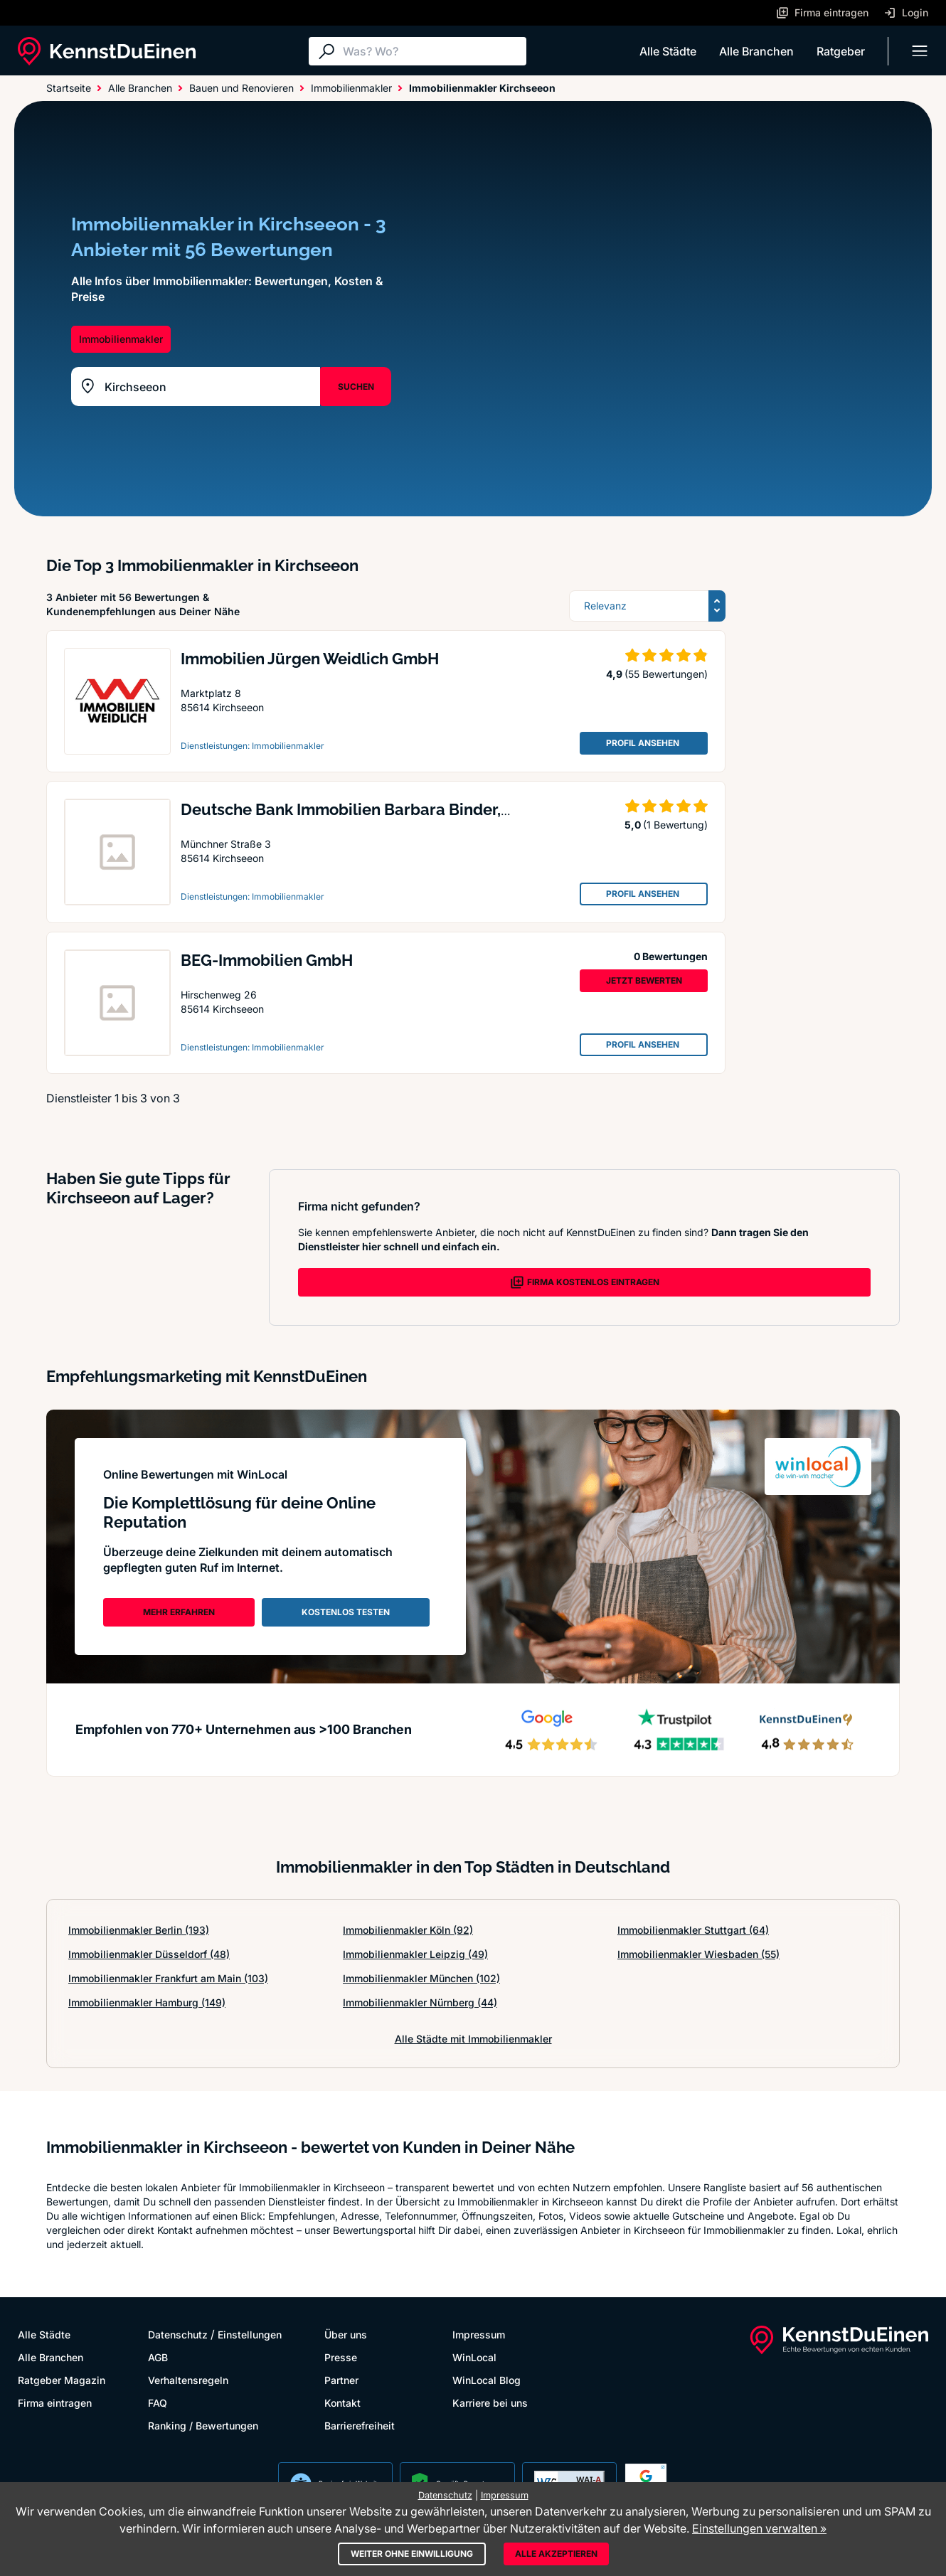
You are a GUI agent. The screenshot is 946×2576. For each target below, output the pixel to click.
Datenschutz (178, 2334)
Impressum (478, 2334)
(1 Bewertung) (675, 825)
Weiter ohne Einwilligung (412, 2553)
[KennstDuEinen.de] (107, 51)
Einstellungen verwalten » (759, 2528)
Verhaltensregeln (188, 2380)
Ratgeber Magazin (61, 2380)
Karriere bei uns (490, 2403)
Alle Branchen (756, 51)
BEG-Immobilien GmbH (267, 960)
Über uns (345, 2334)
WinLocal (474, 2357)
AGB (158, 2357)
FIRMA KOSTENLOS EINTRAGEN (584, 1282)
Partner (341, 2380)
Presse (340, 2357)
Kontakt (342, 2403)
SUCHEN (356, 386)
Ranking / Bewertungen (203, 2426)
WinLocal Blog (486, 2380)
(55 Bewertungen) (666, 674)
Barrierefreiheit (359, 2426)
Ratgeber (841, 51)
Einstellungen (250, 2334)
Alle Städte (667, 51)
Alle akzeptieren (556, 2553)
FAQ (157, 2403)
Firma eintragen (55, 2403)
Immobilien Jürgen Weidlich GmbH (310, 658)
